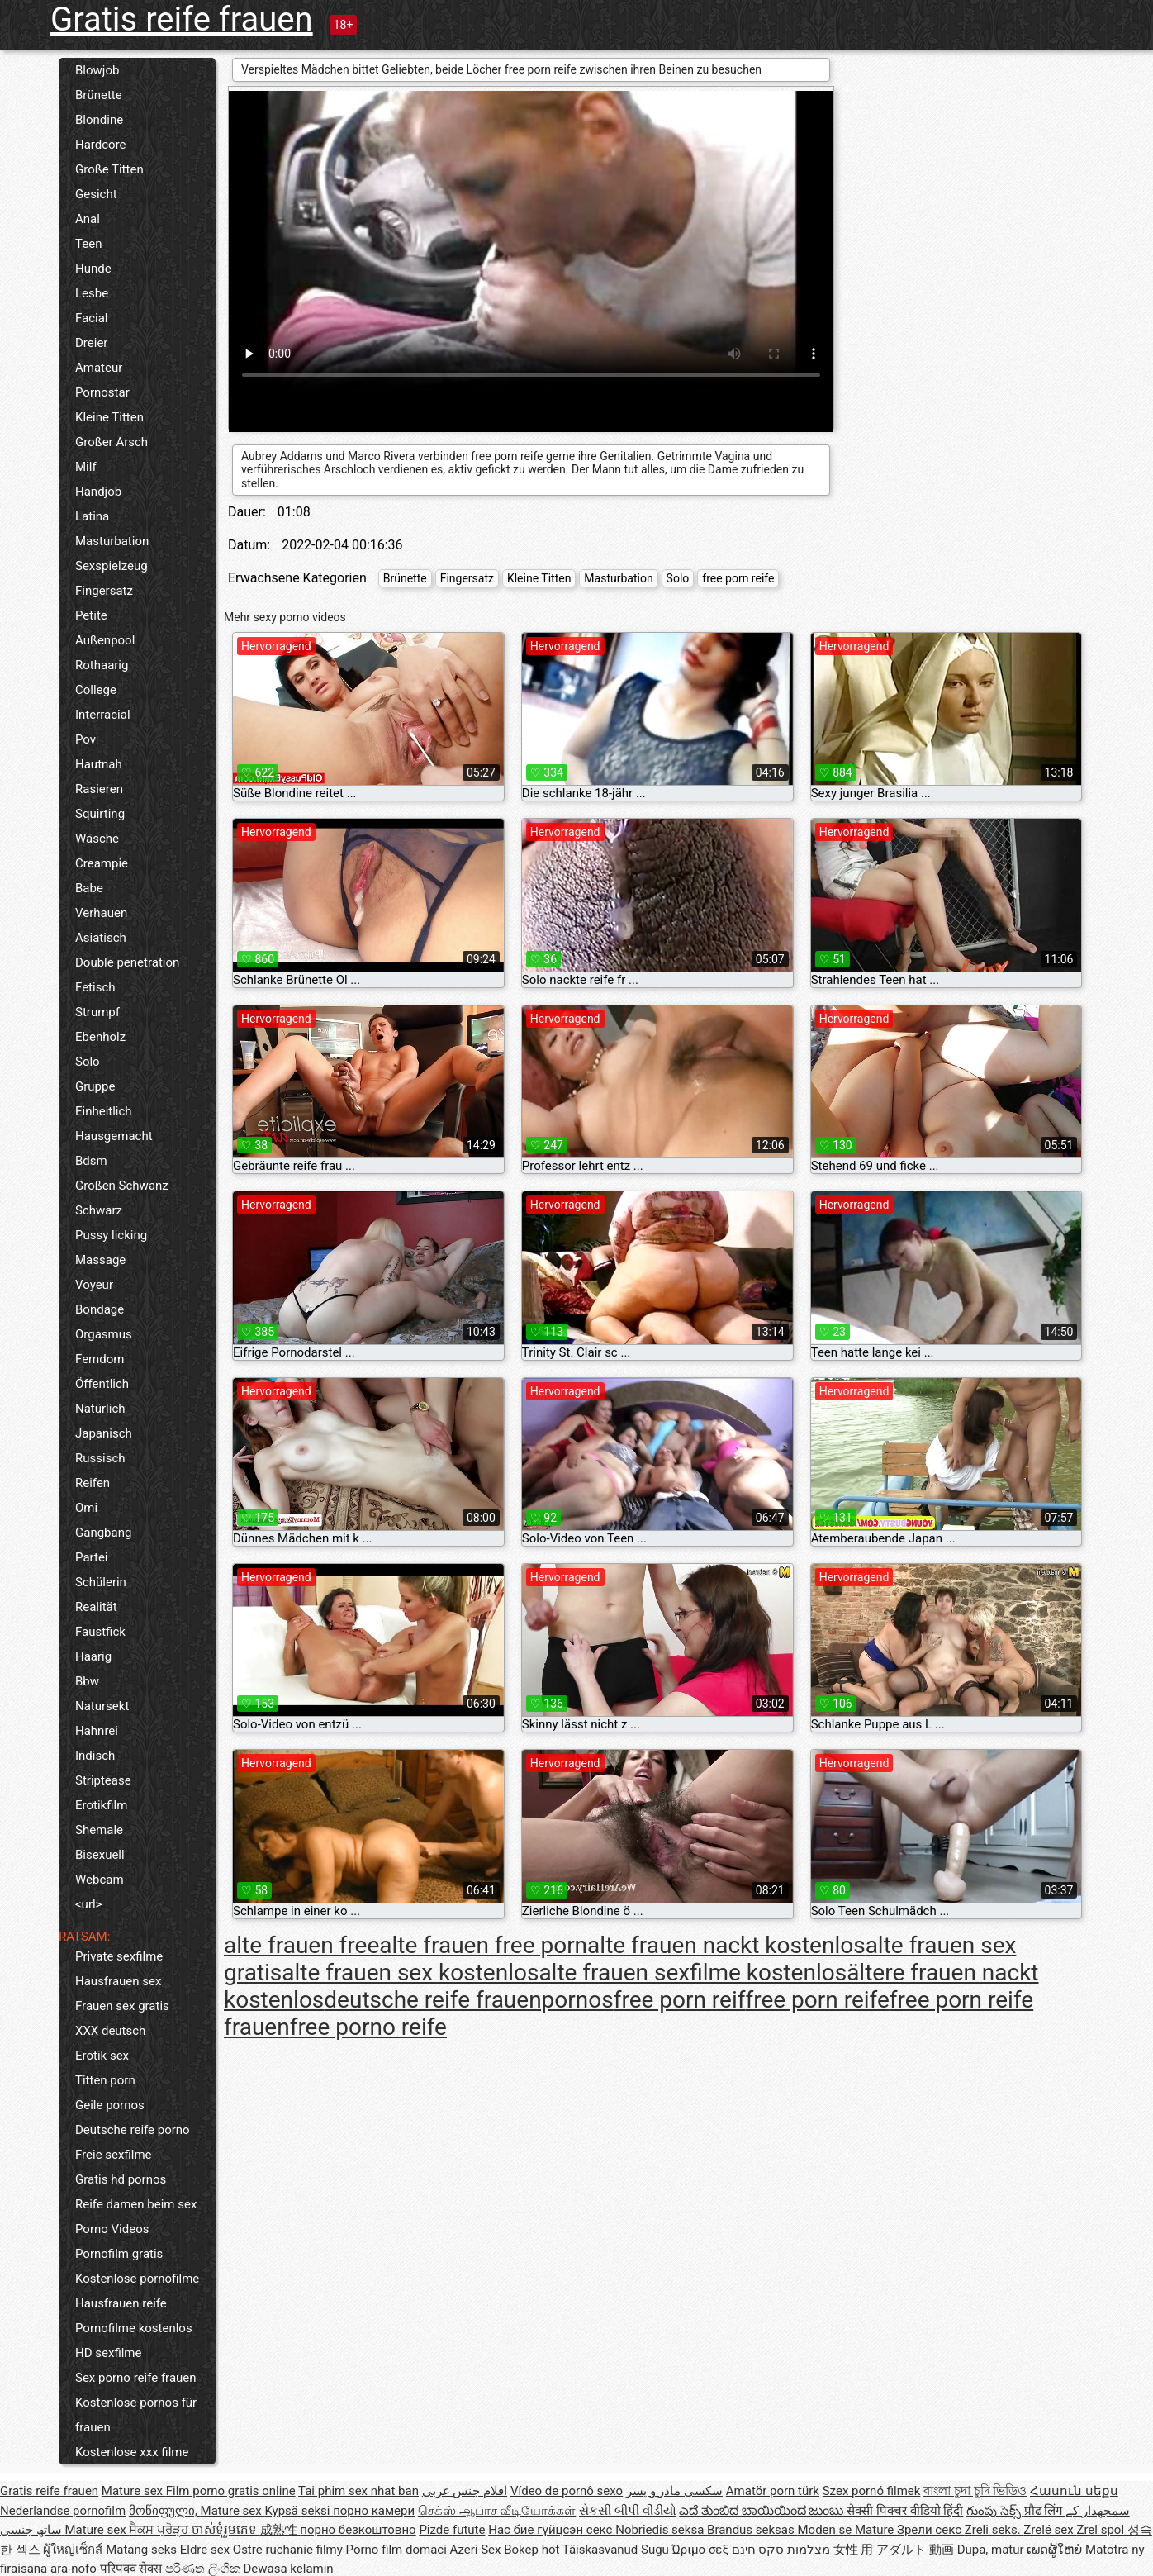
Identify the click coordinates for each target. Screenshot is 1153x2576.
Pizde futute (452, 2529)
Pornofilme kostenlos (133, 2328)
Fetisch (95, 987)
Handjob (98, 491)
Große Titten (109, 169)
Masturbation (112, 541)
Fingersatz (104, 590)
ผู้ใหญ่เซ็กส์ (74, 2549)
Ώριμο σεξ (702, 2549)
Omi (86, 1507)
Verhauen (101, 912)
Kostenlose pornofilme (137, 2278)
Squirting (100, 813)
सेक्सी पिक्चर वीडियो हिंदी (905, 2510)
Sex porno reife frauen (136, 2377)
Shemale (99, 1830)
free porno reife (368, 2027)
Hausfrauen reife (121, 2303)
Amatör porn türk (772, 2490)
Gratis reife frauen (181, 19)
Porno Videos (112, 2229)
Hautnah (98, 764)
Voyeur (94, 1284)
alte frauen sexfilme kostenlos (693, 1972)
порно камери (374, 2510)
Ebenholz (100, 1036)
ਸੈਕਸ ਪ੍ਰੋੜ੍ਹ (160, 2529)
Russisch (100, 1458)
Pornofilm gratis (119, 2253)
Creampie (101, 863)
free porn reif (680, 1999)
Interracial (102, 714)
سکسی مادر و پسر (674, 2490)
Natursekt (102, 1706)
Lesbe (91, 293)
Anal (87, 218)
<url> (88, 1904)
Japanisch (103, 1433)
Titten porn (105, 2080)
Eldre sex (206, 2549)
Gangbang (103, 1532)
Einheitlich (103, 1111)
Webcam (99, 1879)
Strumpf (97, 1012)
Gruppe (95, 1086)
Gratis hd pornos (120, 2179)
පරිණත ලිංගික (204, 2568)
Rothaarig (101, 665)
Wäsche (97, 838)
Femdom (99, 1359)
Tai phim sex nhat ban (358, 2490)
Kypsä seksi (298, 2510)
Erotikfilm (101, 1805)
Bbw (87, 1681)
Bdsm (91, 1160)
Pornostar (102, 392)
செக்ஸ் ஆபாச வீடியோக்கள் (497, 2510)
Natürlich (100, 1408)
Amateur (98, 367)
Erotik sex (102, 2055)
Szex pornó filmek (872, 2490)
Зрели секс (931, 2529)
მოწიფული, (165, 2510)
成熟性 (280, 2529)
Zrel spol (1101, 2529)
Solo (87, 1061)
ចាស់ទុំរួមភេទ (226, 2529)
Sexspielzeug (111, 565)
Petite (91, 615)
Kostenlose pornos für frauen (136, 2415)
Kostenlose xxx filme (131, 2452)
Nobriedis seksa (661, 2529)
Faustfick (100, 1631)
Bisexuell (100, 1854)
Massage (100, 1259)
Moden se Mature (847, 2529)
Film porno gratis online (231, 2490)
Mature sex (134, 2490)
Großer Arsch (111, 442)
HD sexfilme (108, 2352)
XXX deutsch (110, 2030)
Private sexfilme (119, 1956)
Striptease (103, 1780)
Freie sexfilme (113, 2154)
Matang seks (143, 2549)
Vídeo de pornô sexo (566, 2490)
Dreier (91, 342)
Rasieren (99, 789)
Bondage (99, 1309)
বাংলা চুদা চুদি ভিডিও (975, 2490)
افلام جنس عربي (464, 2490)
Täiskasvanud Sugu (617, 2549)
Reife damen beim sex (136, 2204)
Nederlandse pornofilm (63, 2510)
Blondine (99, 119)
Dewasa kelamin (288, 2568)
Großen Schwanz (121, 1185)
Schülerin (100, 1582)
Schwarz (98, 1210)
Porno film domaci (396, 2549)
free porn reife (738, 578)
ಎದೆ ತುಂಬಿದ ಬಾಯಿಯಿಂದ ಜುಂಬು (763, 2510)
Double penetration (127, 962)
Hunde (93, 268)
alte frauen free (301, 1945)
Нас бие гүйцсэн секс (551, 2529)
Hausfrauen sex (118, 1981)
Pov (85, 739)
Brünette (98, 95)
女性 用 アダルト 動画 (893, 2549)
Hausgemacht (114, 1136)
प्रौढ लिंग (1044, 2510)
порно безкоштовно (357, 2529)
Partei (91, 1557)
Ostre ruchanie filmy (288, 2549)
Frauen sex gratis (122, 2006)
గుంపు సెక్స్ (994, 2510)
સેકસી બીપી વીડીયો (627, 2510)
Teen (88, 243)
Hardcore (100, 144)
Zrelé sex (1049, 2529)
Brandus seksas (752, 2529)
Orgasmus (103, 1334)
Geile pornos (110, 2105)
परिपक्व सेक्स (132, 2568)
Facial (91, 318)
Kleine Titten (109, 417)
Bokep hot (531, 2549)
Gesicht (96, 194)
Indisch (95, 1755)
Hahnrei (96, 1730)
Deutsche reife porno (132, 2129)
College (95, 689)
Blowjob (97, 70)
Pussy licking (111, 1235)
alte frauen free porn (483, 1945)
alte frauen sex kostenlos (410, 1972)
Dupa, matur (992, 2549)
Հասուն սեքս (1074, 2490)
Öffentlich (102, 1383)
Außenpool (105, 640)
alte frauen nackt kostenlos (726, 1945)
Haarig (93, 1656)
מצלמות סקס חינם (781, 2549)
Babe (89, 888)
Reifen (92, 1483)
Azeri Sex (477, 2549)
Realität (96, 1606)
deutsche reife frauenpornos (468, 1999)
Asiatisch (100, 937)
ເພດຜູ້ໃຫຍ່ (1056, 2549)
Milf (86, 466)
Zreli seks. (994, 2529)
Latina (92, 516)
